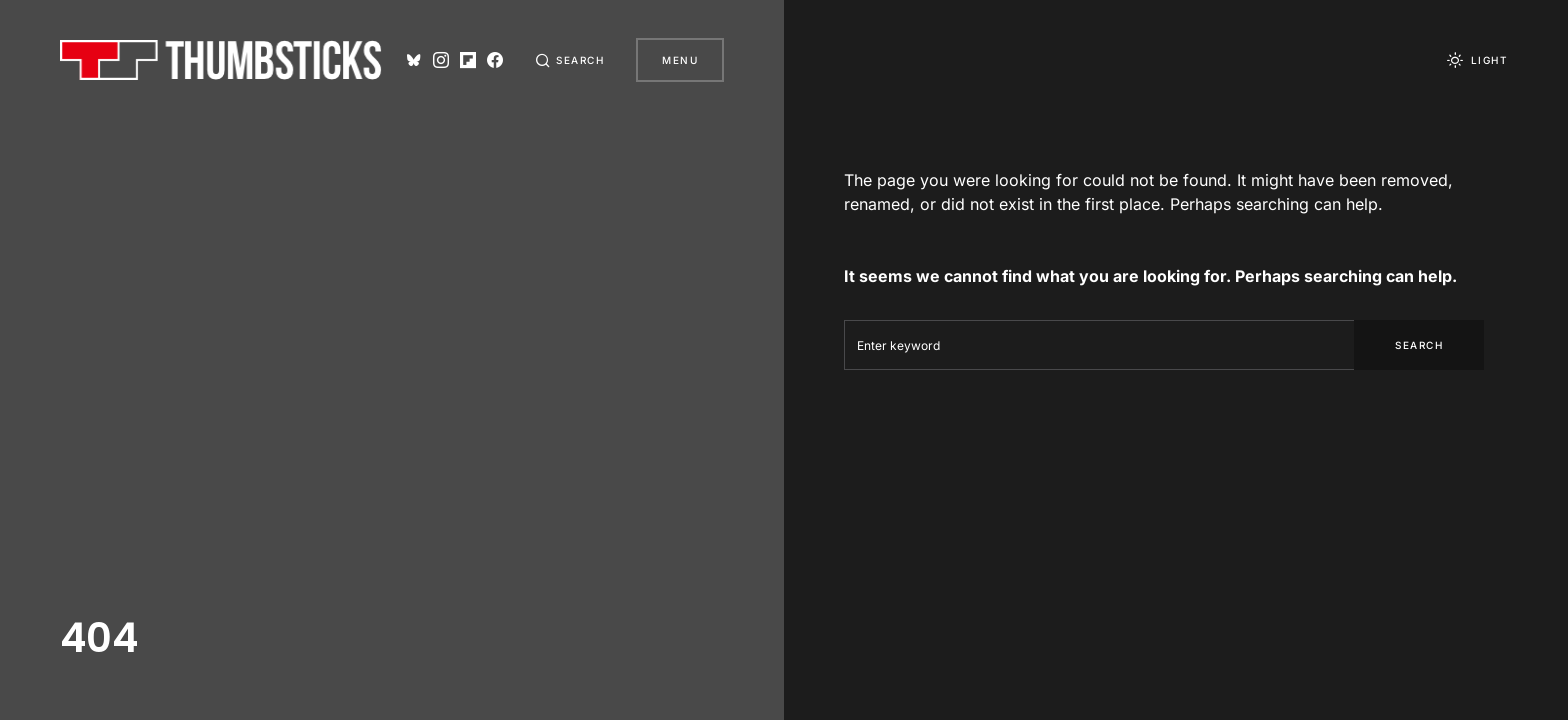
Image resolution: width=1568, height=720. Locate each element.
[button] (570, 60)
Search (1419, 345)
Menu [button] (680, 60)
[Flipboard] (467, 60)
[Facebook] (495, 60)
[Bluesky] (413, 60)
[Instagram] (440, 60)
